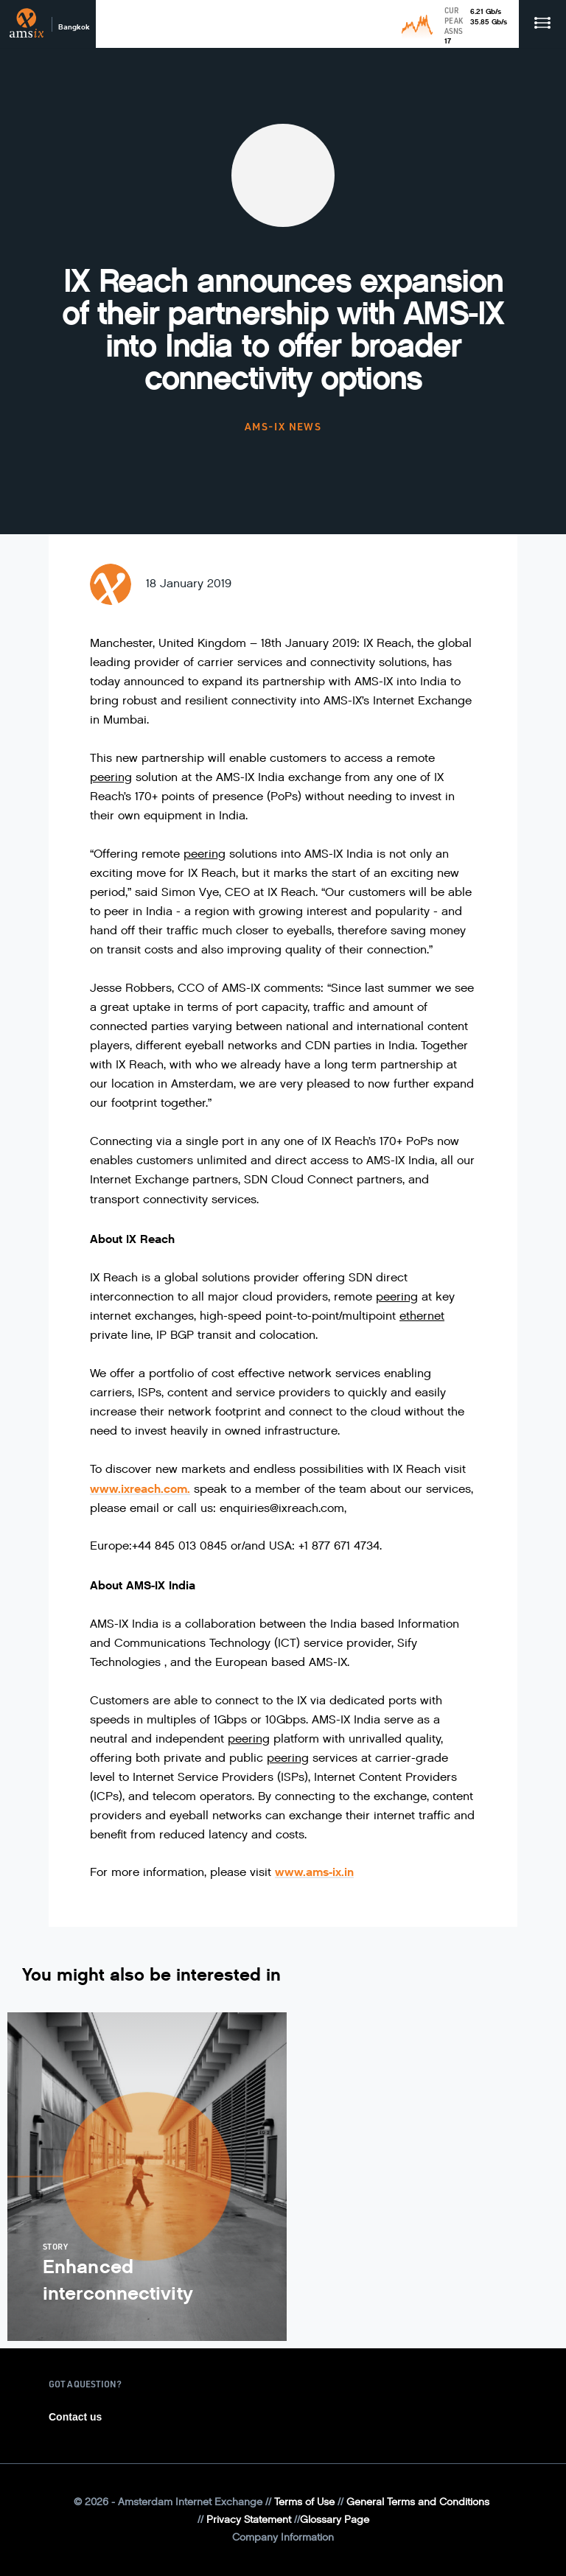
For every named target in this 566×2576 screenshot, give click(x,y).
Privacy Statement (248, 2520)
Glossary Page (334, 2520)
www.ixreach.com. (140, 1489)
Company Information (283, 2537)
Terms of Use (304, 2502)
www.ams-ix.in (314, 1872)
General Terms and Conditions (417, 2502)
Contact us (75, 2417)
